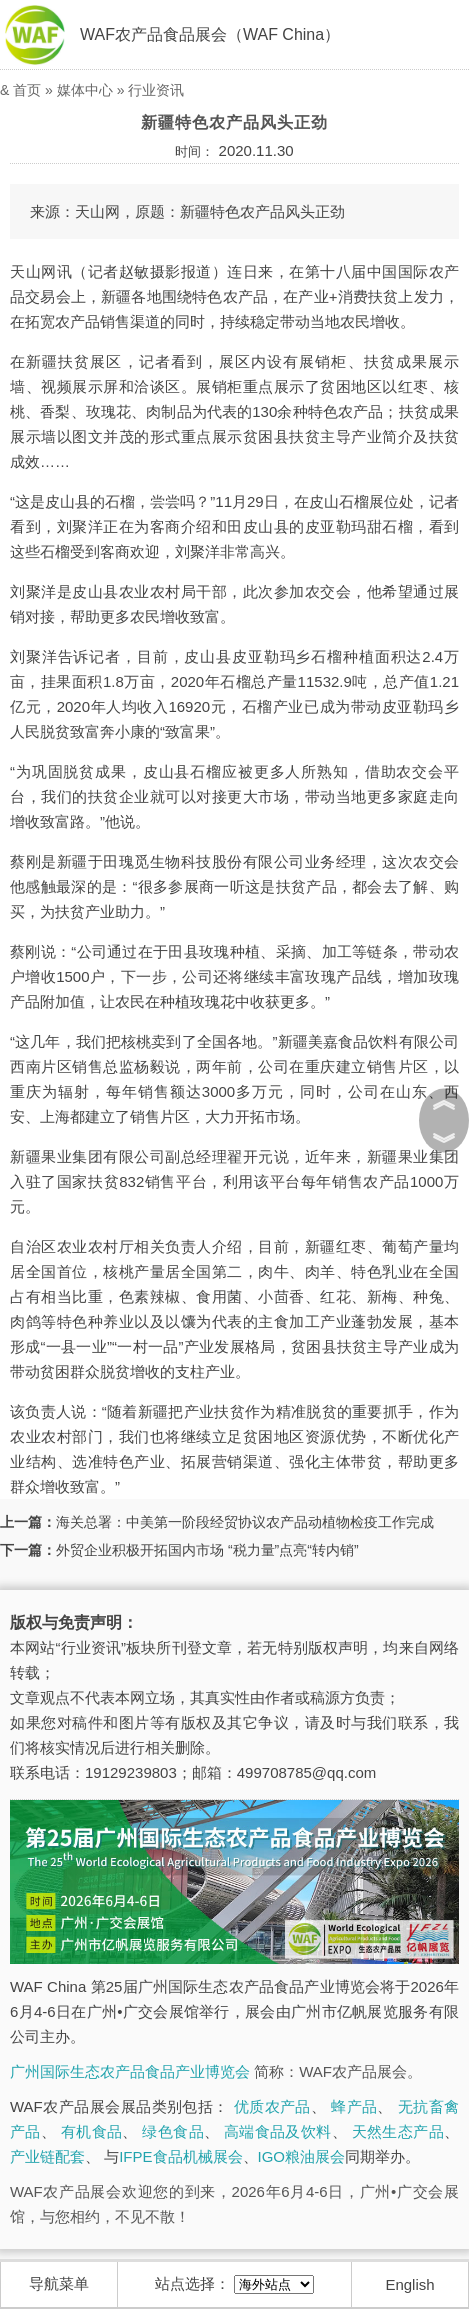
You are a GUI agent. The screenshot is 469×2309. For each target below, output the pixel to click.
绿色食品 (173, 2131)
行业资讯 (156, 90)
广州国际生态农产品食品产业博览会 (130, 2071)
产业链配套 (47, 2156)
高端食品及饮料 (278, 2131)
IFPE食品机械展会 (180, 2156)
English (409, 2284)
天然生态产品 (398, 2131)
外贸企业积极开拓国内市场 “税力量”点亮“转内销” (207, 1550)
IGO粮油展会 (302, 2156)
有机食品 (92, 2131)
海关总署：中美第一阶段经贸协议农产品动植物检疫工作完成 (245, 1522)
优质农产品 (272, 2106)
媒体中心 (85, 90)
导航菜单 (59, 2283)
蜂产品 (354, 2106)
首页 (27, 90)
